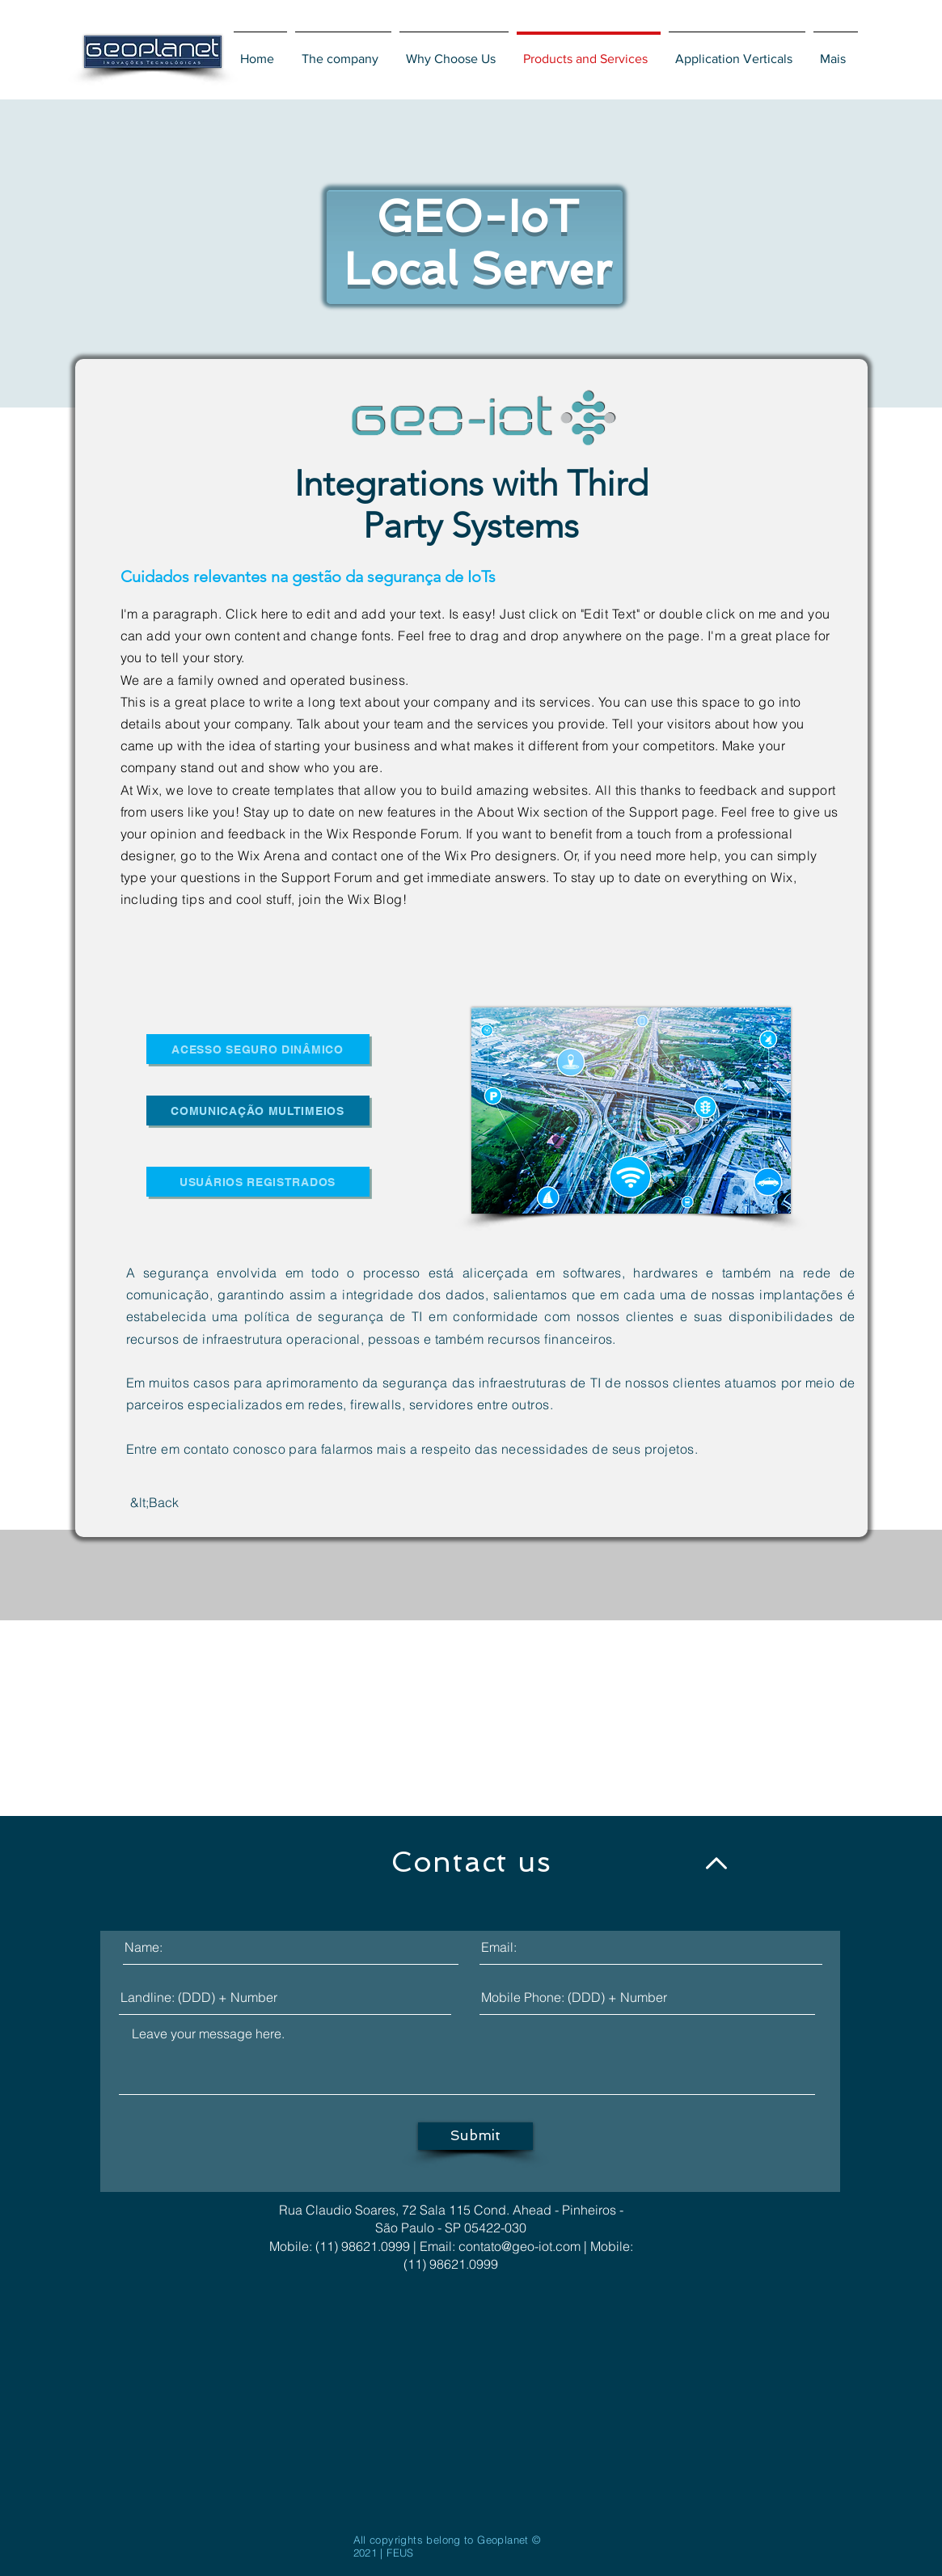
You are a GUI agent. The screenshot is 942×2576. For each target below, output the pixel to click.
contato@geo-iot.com (519, 2246)
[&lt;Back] (155, 1502)
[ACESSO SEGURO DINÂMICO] (258, 1049)
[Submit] (475, 2136)
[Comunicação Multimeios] (258, 1110)
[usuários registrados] (258, 1182)
